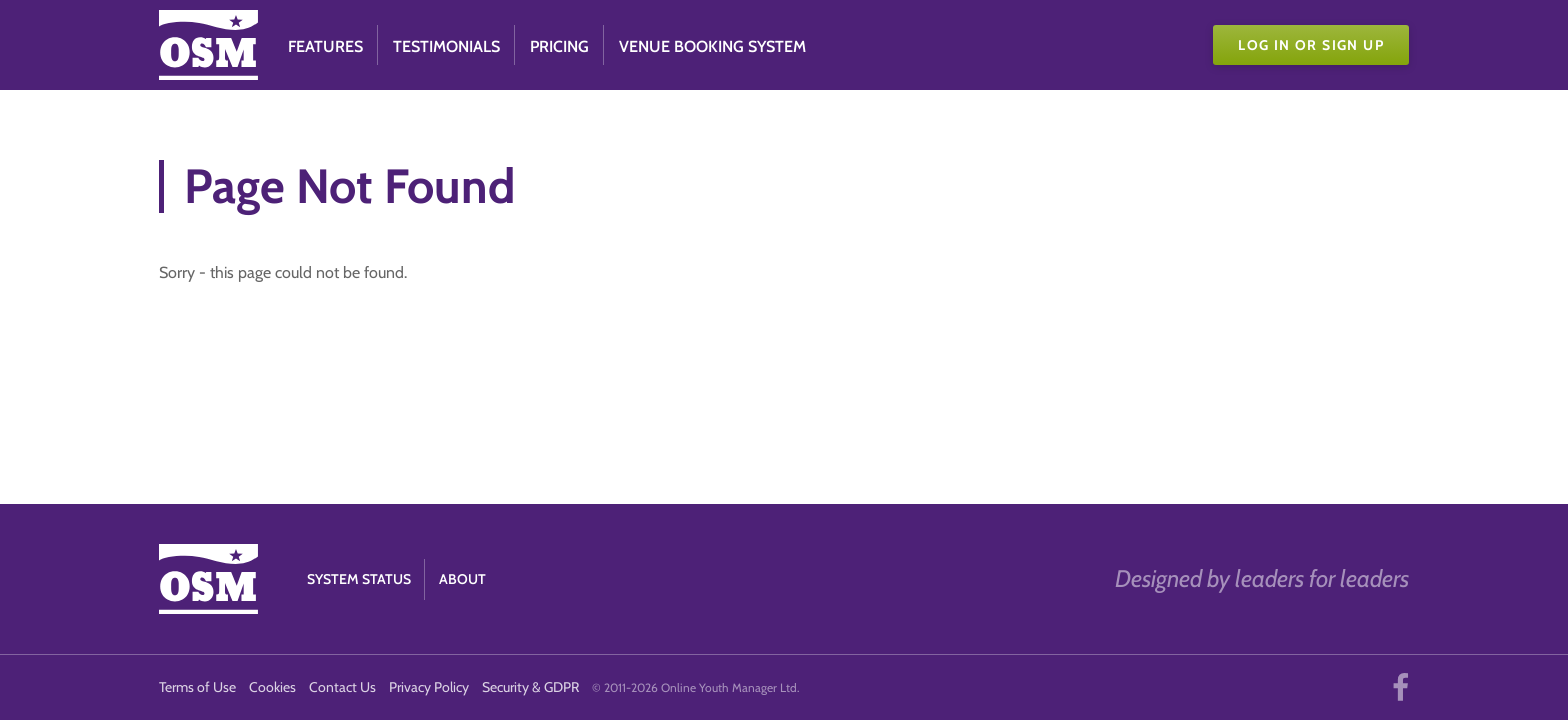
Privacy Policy (429, 687)
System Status (359, 579)
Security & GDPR (530, 687)
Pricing (559, 46)
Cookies (272, 687)
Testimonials (446, 46)
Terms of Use (197, 687)
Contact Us (342, 687)
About (462, 579)
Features (325, 46)
